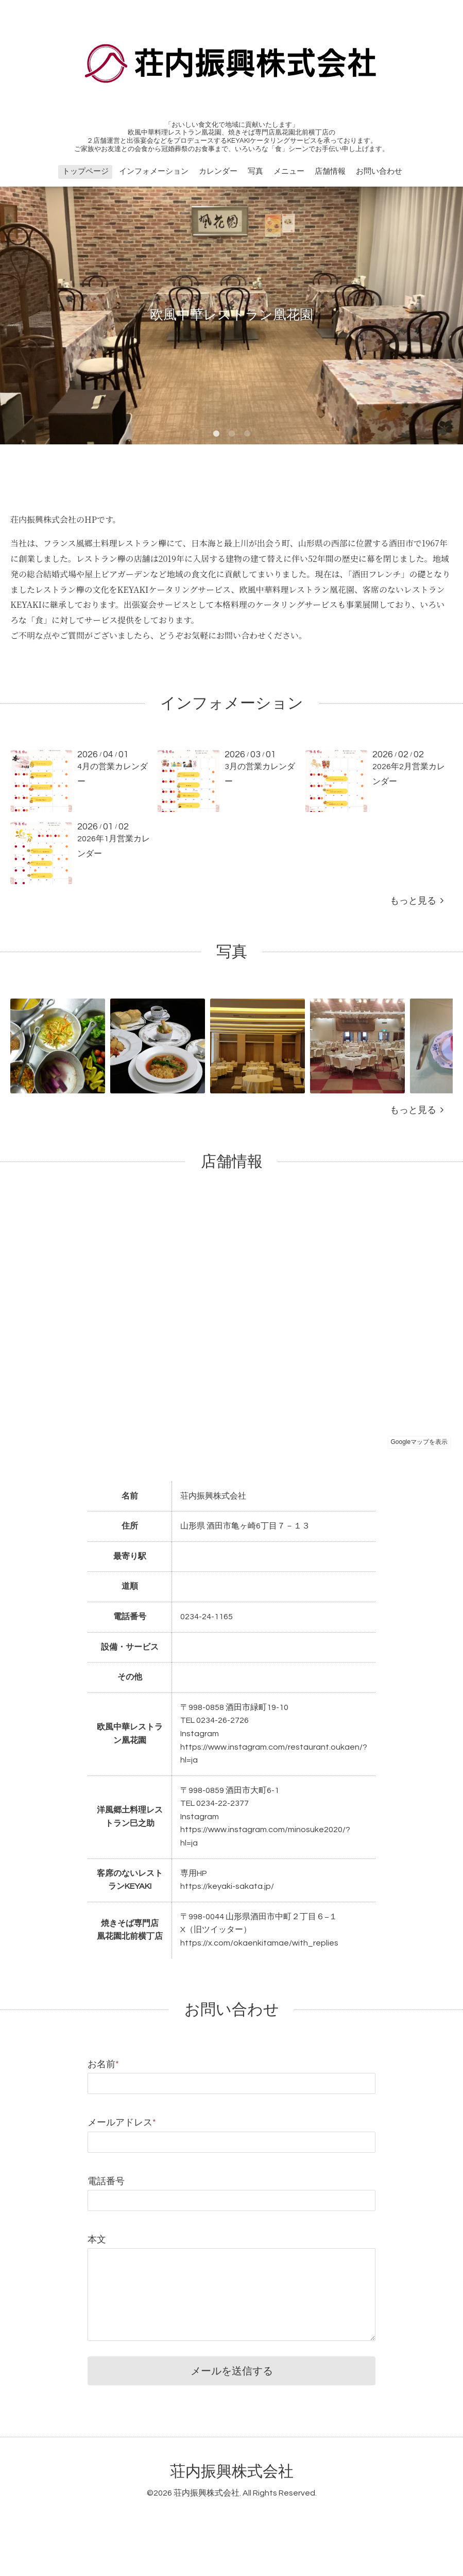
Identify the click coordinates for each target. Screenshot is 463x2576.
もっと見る (416, 901)
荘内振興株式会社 (232, 2472)
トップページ (85, 171)
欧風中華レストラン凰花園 (231, 315)
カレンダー (218, 171)
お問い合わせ (379, 171)
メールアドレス (122, 2123)
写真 (255, 171)
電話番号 (106, 2181)
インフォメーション (153, 171)
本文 (97, 2240)
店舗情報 (330, 171)
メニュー (288, 171)
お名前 (103, 2064)
